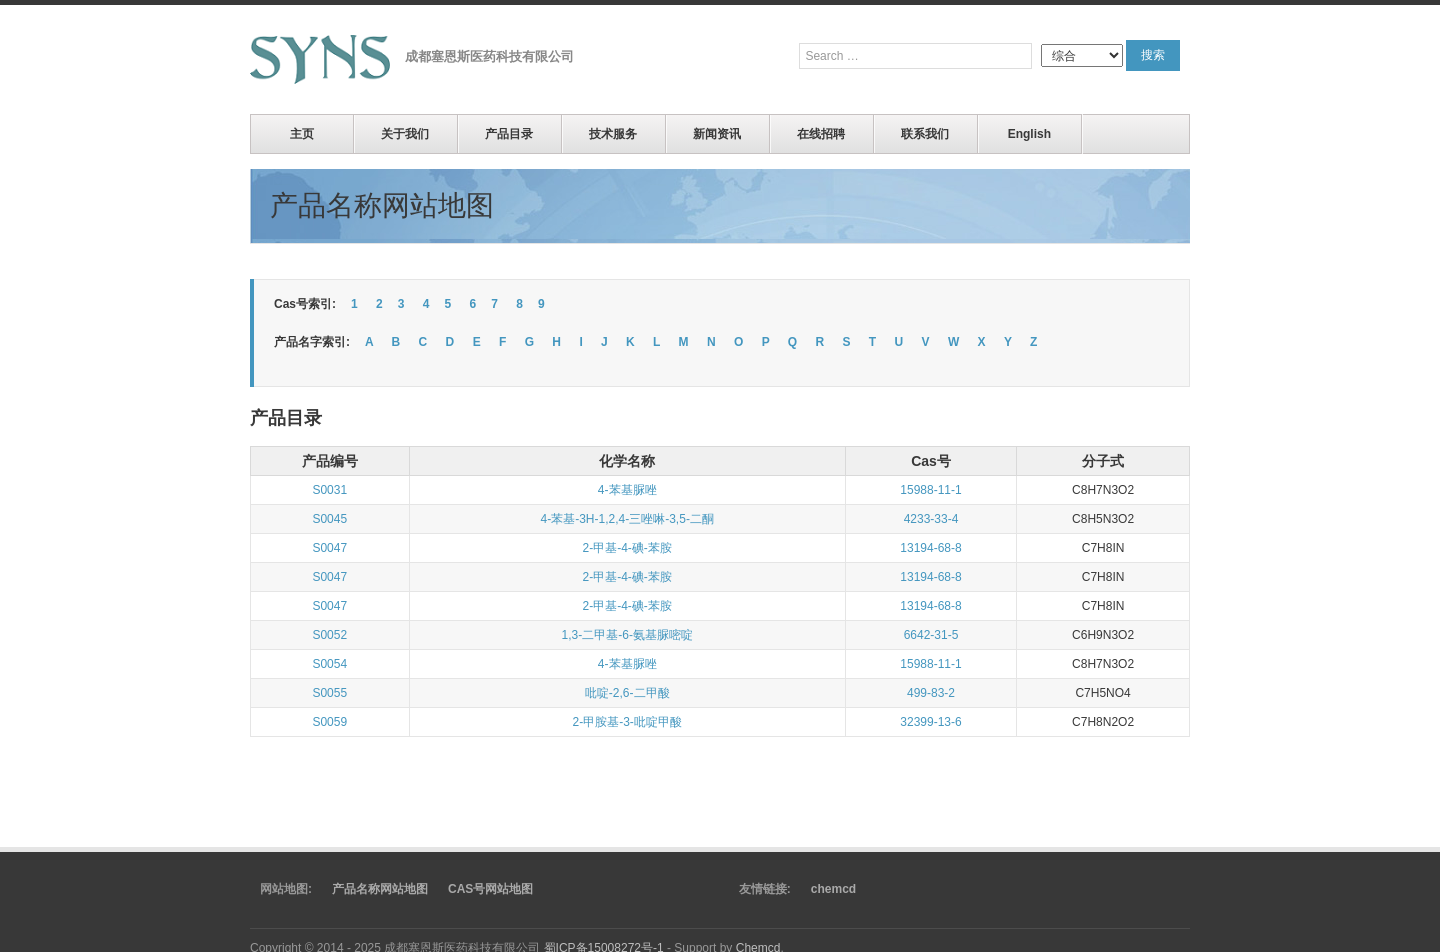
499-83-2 (931, 693)
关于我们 (405, 134)
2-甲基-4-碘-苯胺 (627, 548)
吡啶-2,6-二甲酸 (627, 693)
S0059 (329, 722)
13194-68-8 (930, 548)
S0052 (329, 635)
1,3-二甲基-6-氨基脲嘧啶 (627, 635)
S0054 (329, 664)
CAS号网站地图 (490, 889)
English (1029, 134)
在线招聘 (821, 134)
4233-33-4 (931, 519)
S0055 (329, 693)
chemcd (833, 889)
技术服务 (613, 134)
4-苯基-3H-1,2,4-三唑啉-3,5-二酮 (627, 519)
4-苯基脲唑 (627, 490)
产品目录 (509, 134)
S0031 (329, 490)
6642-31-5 (931, 635)
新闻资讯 (717, 134)
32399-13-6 (930, 722)
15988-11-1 (930, 490)
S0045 (329, 519)
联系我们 (925, 134)
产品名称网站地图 (380, 889)
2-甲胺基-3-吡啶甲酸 (627, 722)
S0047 (329, 548)
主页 (302, 134)
